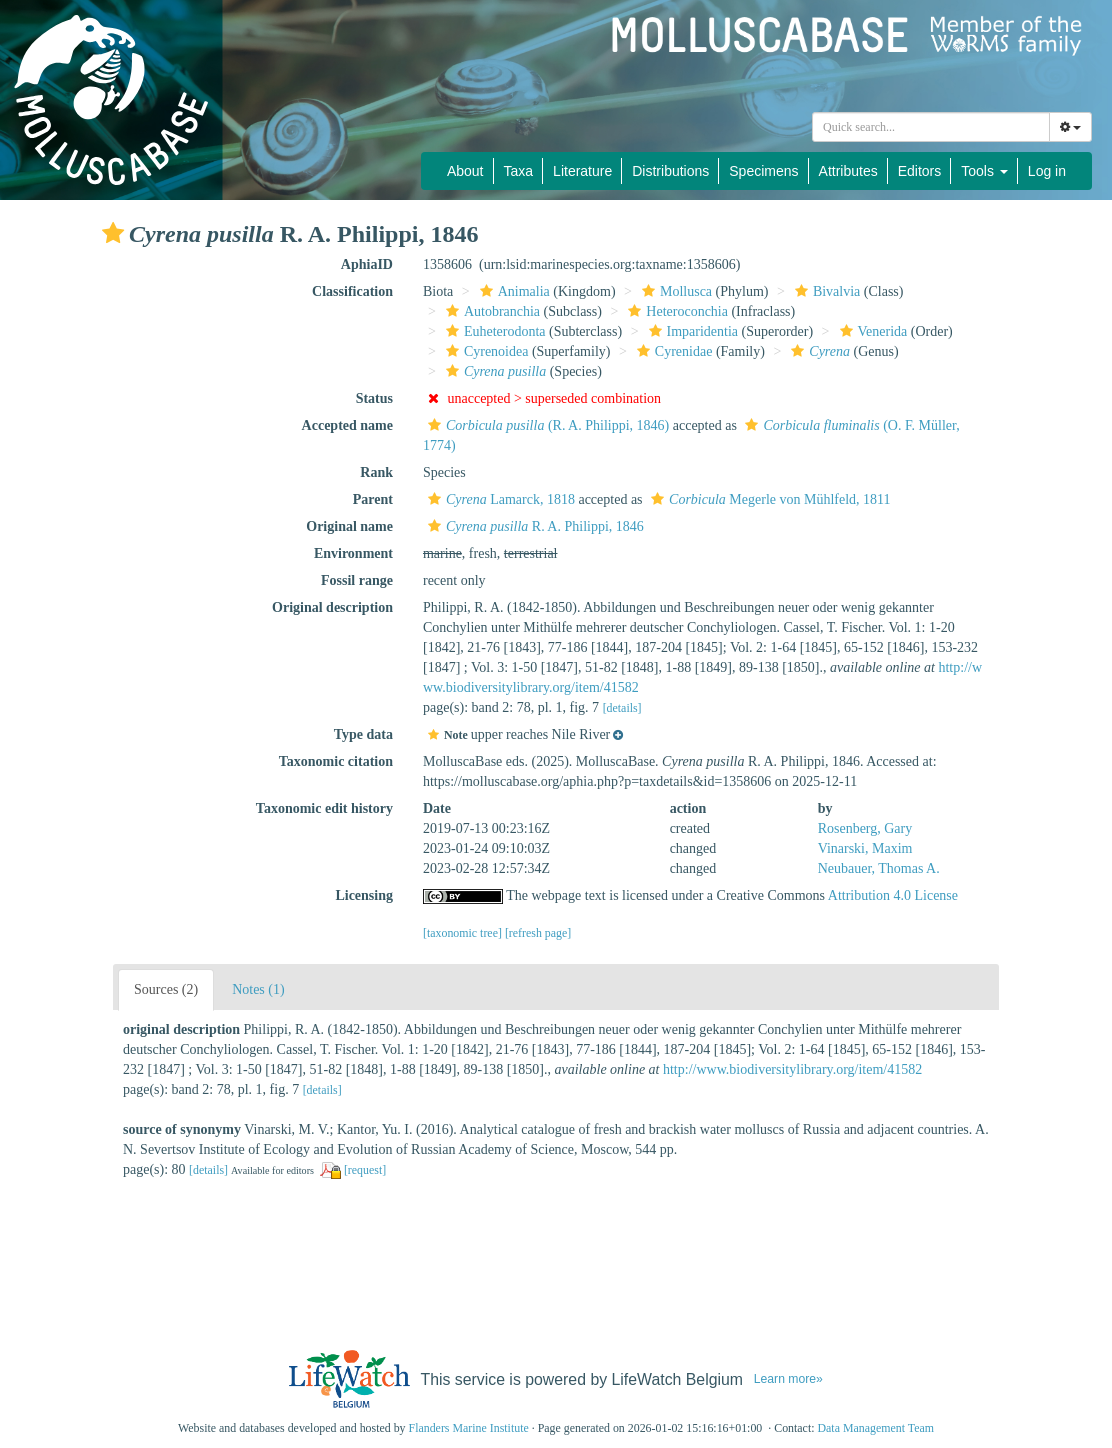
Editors (920, 171)
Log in (1047, 171)
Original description (332, 607)
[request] (365, 1170)
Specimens (763, 171)
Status (374, 398)
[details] (622, 708)
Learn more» (788, 1379)
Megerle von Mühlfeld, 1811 (768, 499)
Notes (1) (258, 989)
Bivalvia (825, 291)
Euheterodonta (493, 331)
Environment (353, 553)
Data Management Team (875, 1428)
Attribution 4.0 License (893, 895)
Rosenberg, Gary (865, 828)
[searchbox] (931, 127)
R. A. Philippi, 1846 (533, 526)
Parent (373, 499)
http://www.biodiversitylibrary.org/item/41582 (792, 1069)
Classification (352, 291)
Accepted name (347, 425)
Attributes (848, 171)
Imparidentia (691, 331)
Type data (363, 734)
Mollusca (674, 291)
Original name (349, 526)
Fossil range (357, 580)
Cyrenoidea (485, 351)
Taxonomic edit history (324, 808)
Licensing (364, 895)
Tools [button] (984, 171)
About (465, 171)
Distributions (670, 171)
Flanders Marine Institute (469, 1428)
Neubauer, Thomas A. (879, 868)
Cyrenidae (672, 351)
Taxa (519, 171)
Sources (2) (166, 989)
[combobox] (931, 127)
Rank (376, 472)
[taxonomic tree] (462, 933)
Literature (582, 171)
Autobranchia (490, 311)
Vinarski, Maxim (865, 848)
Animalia (512, 291)
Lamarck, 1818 (499, 499)
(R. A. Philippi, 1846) (546, 425)
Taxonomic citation (336, 761)
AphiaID (367, 264)
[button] (113, 233)
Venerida (871, 331)
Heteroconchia (675, 311)
